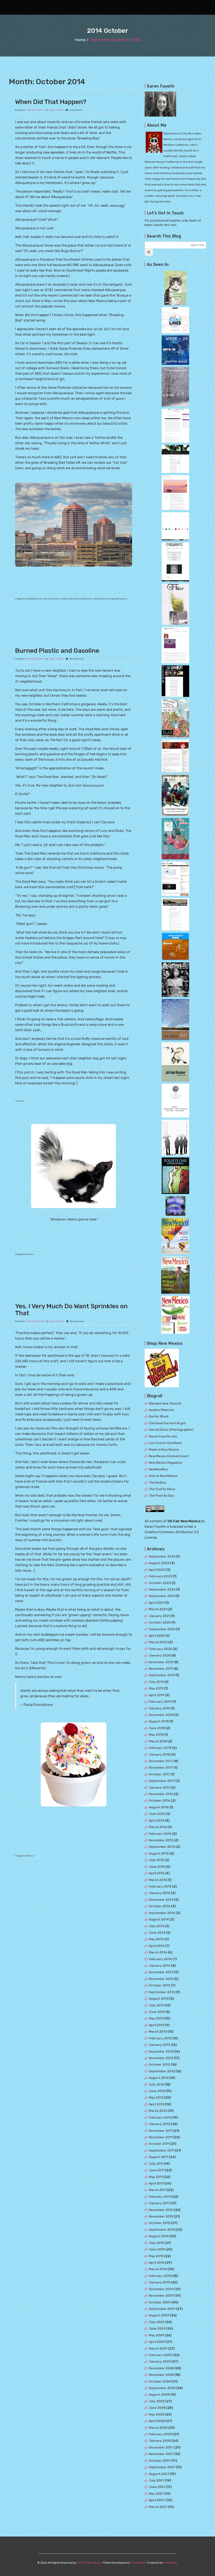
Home (80, 40)
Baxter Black (159, 1416)
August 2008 (159, 2394)
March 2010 (158, 2269)
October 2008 (160, 2381)
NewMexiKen (158, 1469)
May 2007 (156, 2494)
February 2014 (160, 1959)
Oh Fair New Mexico (89, 2562)
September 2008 (162, 2388)
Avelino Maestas (161, 1410)
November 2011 (161, 2137)
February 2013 (160, 2038)
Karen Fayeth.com (163, 1436)
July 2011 (156, 2164)
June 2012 (157, 2091)
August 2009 (159, 2315)
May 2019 (156, 1688)
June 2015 (157, 1867)
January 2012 (159, 2124)
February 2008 (160, 2434)
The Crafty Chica (162, 1489)
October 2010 (159, 2223)
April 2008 (157, 2421)
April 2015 (156, 1873)
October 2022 (160, 1583)
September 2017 (162, 1781)
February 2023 (160, 1576)
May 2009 (156, 2335)
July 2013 (156, 2005)
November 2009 (161, 2296)
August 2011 (158, 2157)
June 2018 (157, 1728)
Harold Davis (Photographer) (171, 1430)
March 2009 (158, 2348)
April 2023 (157, 1570)
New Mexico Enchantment (169, 1456)
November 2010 (161, 2216)
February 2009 (160, 2355)
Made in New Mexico (164, 1450)
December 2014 (161, 1900)
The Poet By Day (161, 1496)
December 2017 (161, 1761)
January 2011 (159, 2203)
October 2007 (160, 2461)
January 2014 (159, 1966)
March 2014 (158, 1952)
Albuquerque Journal (165, 1403)
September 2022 (162, 1589)
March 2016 (158, 1827)
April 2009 (157, 2342)
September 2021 (162, 1596)
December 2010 (161, 2210)
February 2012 (160, 2117)
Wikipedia (32, 599)
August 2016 (159, 1807)
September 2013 (162, 1992)
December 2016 (161, 1794)
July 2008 (157, 2401)
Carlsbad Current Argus (167, 1423)
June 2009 (157, 2328)
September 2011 (161, 2150)
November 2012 (161, 2058)
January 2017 (159, 1787)
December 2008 (161, 2368)
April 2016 (156, 1820)
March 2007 (158, 2507)
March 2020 (158, 1642)
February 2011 (160, 2197)
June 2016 (157, 1814)
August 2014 (159, 1919)
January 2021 (159, 1616)
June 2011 (156, 2170)
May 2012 (156, 2097)
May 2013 (156, 2018)
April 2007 (157, 2500)
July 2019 (156, 1682)
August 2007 (159, 2474)
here (31, 1254)
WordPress (170, 2562)
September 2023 (162, 1556)
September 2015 (162, 1847)
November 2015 (161, 1840)
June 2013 (157, 2012)
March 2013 (158, 2031)
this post (70, 301)
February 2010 (160, 2276)
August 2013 (159, 1999)
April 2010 (156, 2263)
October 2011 (159, 2144)
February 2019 (160, 1702)
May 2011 (156, 2177)
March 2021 (158, 1609)
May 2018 (156, 1735)
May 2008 (156, 2414)
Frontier (21, 1520)
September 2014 (162, 1913)
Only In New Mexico (163, 1476)
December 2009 (161, 2289)
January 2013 (159, 2045)
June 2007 (157, 2487)
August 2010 (159, 2236)
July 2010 (156, 2243)
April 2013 (156, 2025)
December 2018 (161, 1715)
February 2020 (160, 1649)
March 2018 (158, 1741)
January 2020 (160, 1655)
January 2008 (160, 2441)
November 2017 (161, 1767)
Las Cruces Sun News (165, 1443)
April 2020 (157, 1636)
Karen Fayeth (56, 110)
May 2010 (156, 2256)
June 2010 (157, 2249)
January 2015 (159, 1893)
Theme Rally (138, 2562)
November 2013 (161, 1979)
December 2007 (161, 2447)
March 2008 (158, 2428)
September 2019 (162, 1675)
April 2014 (157, 1946)
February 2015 (160, 1886)
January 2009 (160, 2361)
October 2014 (159, 1906)
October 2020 (160, 1622)
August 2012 (159, 2078)
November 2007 (161, 2454)
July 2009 (157, 2322)
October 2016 (159, 1800)
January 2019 (159, 1708)
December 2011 (161, 2131)
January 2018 (159, 1754)
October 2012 (159, 2064)
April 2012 (156, 2104)
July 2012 (156, 2084)
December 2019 (161, 1662)
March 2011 (157, 2190)
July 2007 (156, 2480)
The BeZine (157, 1482)
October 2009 (160, 2302)
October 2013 (159, 1985)
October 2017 (159, 1774)
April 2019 (156, 1695)
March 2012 (158, 2111)
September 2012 (162, 2071)
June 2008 (157, 2408)
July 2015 (156, 1860)
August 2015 (159, 1853)
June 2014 (157, 1933)
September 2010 (162, 2230)
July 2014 (156, 1926)
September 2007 (162, 2467)
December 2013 (161, 1972)
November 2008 (161, 2375)
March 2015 (158, 1880)
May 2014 (156, 1939)
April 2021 (156, 1603)
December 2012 (161, 2051)
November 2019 (161, 1669)
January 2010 (159, 2282)
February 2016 (160, 1834)
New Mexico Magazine (165, 1463)
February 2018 (160, 1748)
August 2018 (159, 1721)
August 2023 (159, 1563)
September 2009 (162, 2309)
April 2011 (156, 2183)
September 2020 (162, 1629)
